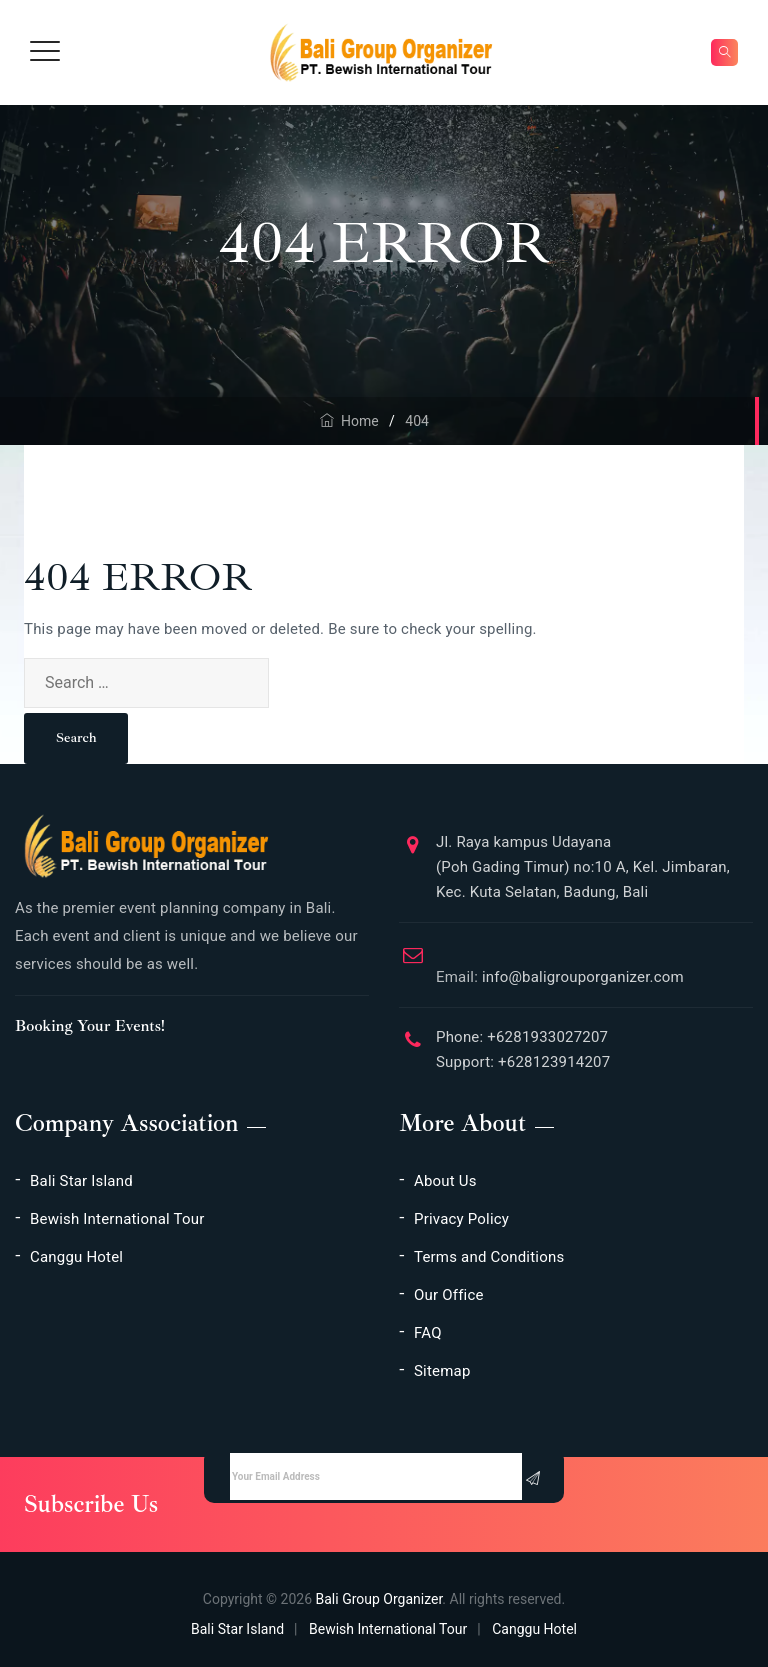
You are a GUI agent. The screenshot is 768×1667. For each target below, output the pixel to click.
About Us (445, 1181)
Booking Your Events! (90, 1026)
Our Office (449, 1295)
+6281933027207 (545, 1037)
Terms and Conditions (489, 1257)
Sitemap (442, 1371)
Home (349, 421)
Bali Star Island (81, 1181)
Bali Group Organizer (379, 1599)
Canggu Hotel (76, 1257)
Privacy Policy (461, 1219)
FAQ (428, 1333)
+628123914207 (552, 1062)
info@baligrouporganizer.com (560, 969)
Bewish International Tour (117, 1219)
